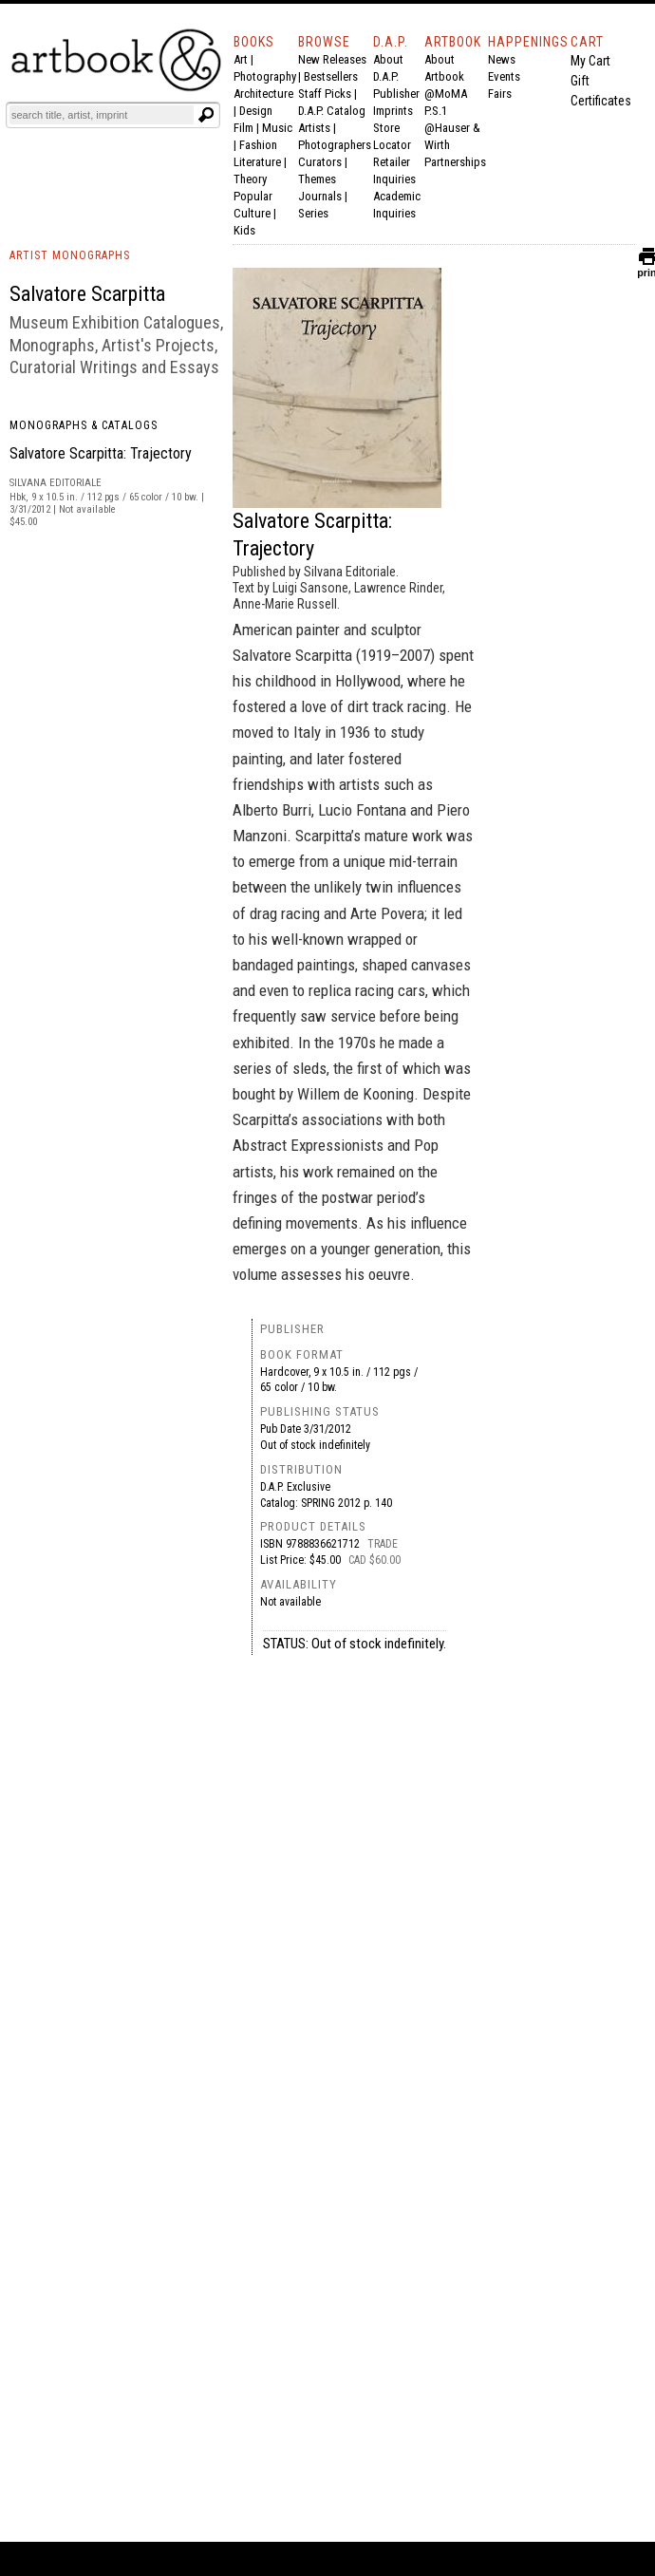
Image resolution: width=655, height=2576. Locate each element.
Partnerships (455, 162)
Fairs (500, 93)
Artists (314, 128)
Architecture (263, 93)
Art (241, 59)
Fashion (258, 145)
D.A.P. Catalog (331, 110)
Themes (317, 179)
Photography (265, 76)
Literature (257, 162)
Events (504, 76)
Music (277, 128)
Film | (248, 128)
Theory (250, 179)
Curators (320, 162)
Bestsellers (331, 76)
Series (313, 213)
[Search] (101, 114)
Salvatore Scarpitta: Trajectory (100, 453)
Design (255, 110)
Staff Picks (324, 93)
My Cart (590, 60)
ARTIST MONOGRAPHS (69, 255)
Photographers (334, 145)
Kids (244, 230)
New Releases (332, 59)
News (501, 59)
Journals (320, 196)
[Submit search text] (206, 114)
